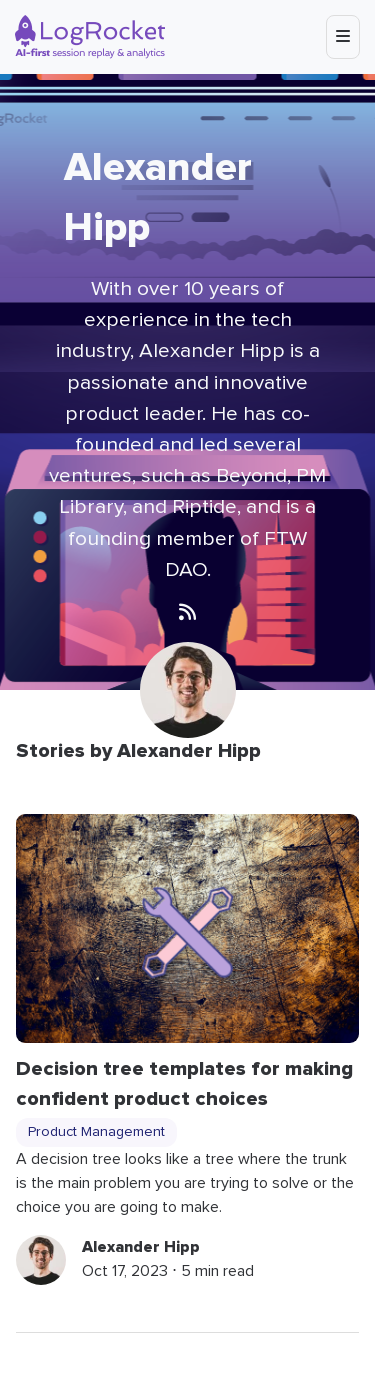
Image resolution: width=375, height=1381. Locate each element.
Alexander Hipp (141, 1247)
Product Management (96, 1132)
